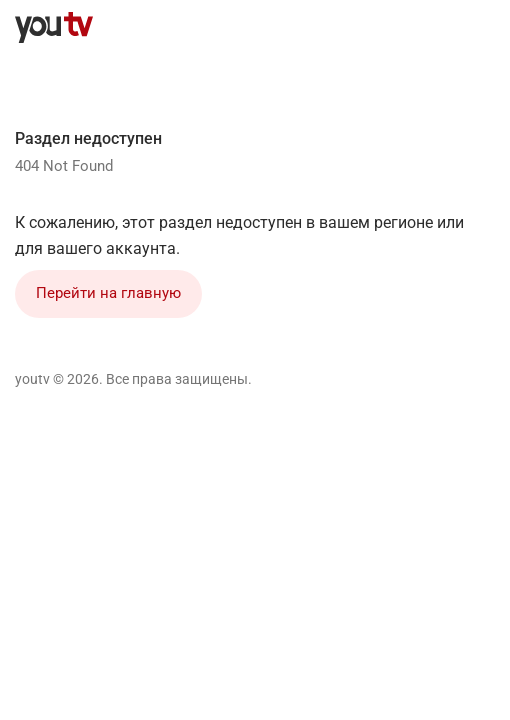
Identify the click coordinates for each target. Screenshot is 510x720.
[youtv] (54, 28)
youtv (32, 379)
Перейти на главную (108, 293)
